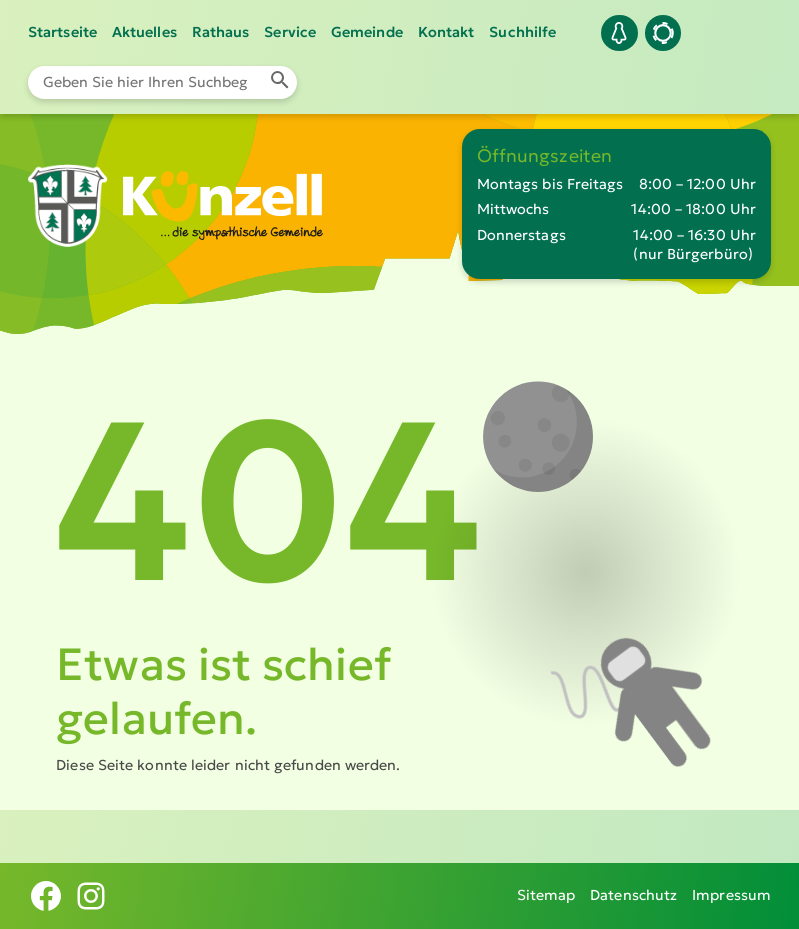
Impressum (731, 895)
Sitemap (546, 895)
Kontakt (446, 32)
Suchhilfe (522, 32)
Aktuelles (144, 32)
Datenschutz (633, 895)
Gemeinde (367, 32)
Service (290, 32)
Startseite (62, 32)
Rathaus (221, 32)
